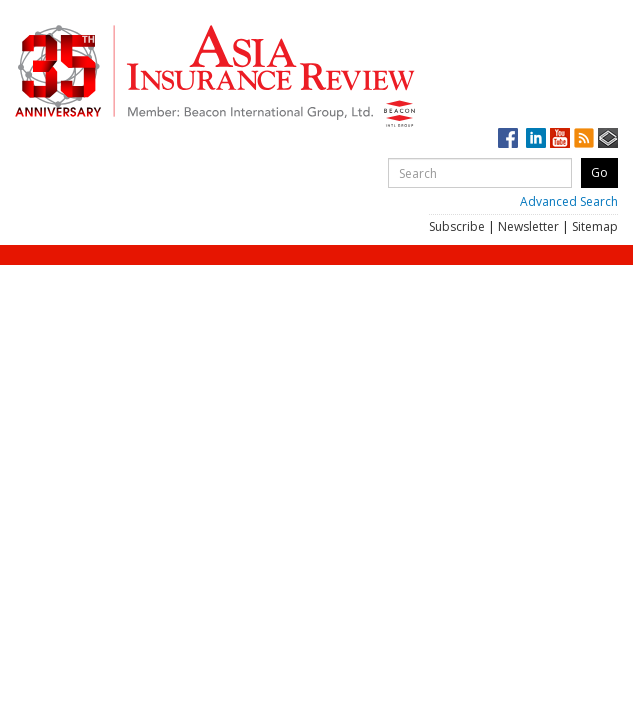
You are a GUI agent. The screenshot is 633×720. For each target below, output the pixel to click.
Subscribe (457, 226)
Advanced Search (569, 201)
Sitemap (595, 226)
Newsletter (528, 226)
